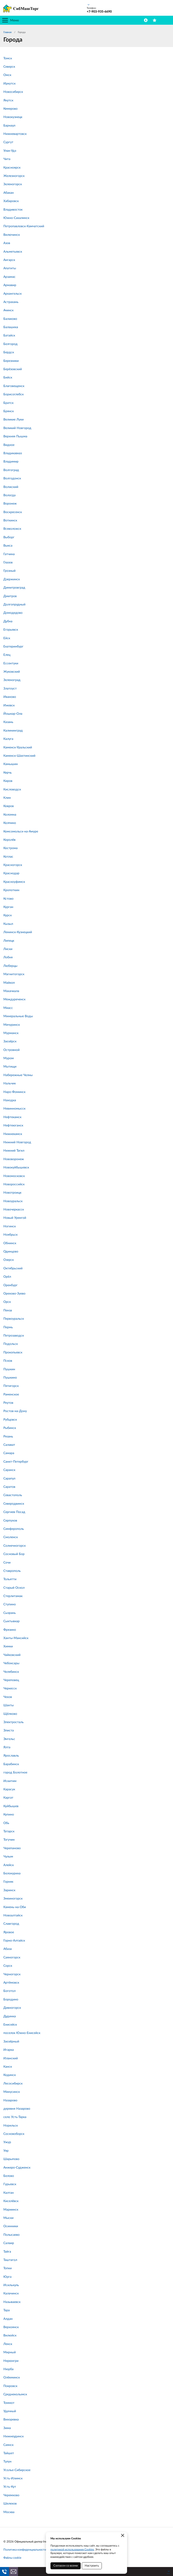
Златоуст (10, 688)
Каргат (8, 1797)
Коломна (9, 814)
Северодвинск (13, 1503)
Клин (7, 797)
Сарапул (9, 1478)
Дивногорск (12, 2007)
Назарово (10, 2100)
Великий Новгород (17, 428)
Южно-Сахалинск (16, 218)
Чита (6, 159)
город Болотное (15, 1772)
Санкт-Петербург (15, 1461)
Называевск (11, 2302)
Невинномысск (14, 1108)
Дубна (7, 621)
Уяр (6, 2150)
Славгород (11, 1923)
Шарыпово (11, 2159)
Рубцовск (10, 1419)
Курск (7, 915)
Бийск (7, 377)
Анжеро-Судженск (16, 2167)
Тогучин (9, 1839)
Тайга (7, 2251)
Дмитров (10, 596)
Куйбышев (10, 1806)
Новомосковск (14, 1176)
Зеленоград (11, 680)
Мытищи (9, 1066)
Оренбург (10, 1285)
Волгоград (11, 470)
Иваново (9, 697)
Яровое (8, 1932)
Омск (7, 75)
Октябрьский (13, 1268)
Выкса (7, 545)
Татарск (8, 1831)
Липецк (8, 940)
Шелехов (10, 2503)
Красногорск (12, 865)
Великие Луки (13, 419)
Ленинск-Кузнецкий (17, 932)
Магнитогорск (13, 974)
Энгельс (9, 1739)
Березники (11, 361)
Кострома (10, 848)
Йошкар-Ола (12, 713)
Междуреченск (14, 999)
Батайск (9, 335)
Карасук (9, 1789)
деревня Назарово (16, 2108)
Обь (6, 1823)
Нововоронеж (13, 1159)
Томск (7, 58)
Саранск (9, 1470)
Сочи (7, 1562)
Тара (6, 2310)
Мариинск (10, 2209)
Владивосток (13, 209)
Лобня (8, 957)
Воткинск (10, 520)
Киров (7, 781)
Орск (7, 1302)
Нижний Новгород (17, 1142)
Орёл (7, 1276)
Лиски (7, 949)
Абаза (7, 1949)
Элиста (8, 1730)
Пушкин (9, 1369)
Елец (6, 654)
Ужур (7, 2142)
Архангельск (12, 293)
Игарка (8, 2049)
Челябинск (11, 1671)
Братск (8, 403)
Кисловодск (12, 789)
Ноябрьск (10, 1234)
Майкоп (9, 982)
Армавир (9, 285)
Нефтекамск (12, 1117)
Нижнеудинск (13, 2436)
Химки (8, 1646)
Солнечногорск (14, 1545)
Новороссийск (14, 1184)
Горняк (8, 1881)
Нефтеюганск (13, 1125)
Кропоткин (11, 890)
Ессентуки (10, 663)
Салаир (8, 2243)
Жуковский (11, 671)
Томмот (8, 2403)
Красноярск (11, 167)
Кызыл (8, 923)
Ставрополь (12, 1571)
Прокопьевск (12, 1352)
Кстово (8, 898)
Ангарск (9, 260)
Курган (8, 907)
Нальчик (9, 1083)
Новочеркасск (13, 1209)
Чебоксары (11, 1663)
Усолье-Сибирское (16, 2470)
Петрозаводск (13, 1335)
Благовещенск (13, 386)
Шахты (8, 1705)
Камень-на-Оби (14, 1907)
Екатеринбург (13, 646)
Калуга (8, 739)
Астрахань (10, 302)
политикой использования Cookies (72, 2549)
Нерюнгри (10, 2360)
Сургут (8, 142)
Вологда (9, 495)
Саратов (9, 1486)
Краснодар (11, 873)
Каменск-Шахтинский (19, 755)
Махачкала (11, 991)
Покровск (10, 2386)
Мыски (8, 2218)
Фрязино (9, 1629)
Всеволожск (12, 528)
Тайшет (8, 2453)
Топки (7, 2268)
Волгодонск (12, 478)
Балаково (10, 318)
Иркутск (9, 83)
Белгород (10, 344)
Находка (9, 1100)
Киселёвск (10, 2201)
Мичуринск (11, 1024)
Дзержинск (11, 579)
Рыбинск (9, 1428)
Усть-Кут (9, 2486)
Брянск (8, 411)
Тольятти (9, 1579)
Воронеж (10, 503)
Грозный (9, 570)
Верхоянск (11, 2327)
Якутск (8, 100)
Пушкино (10, 1377)
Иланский (10, 2058)
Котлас (8, 856)
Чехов (7, 1697)
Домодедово (13, 612)
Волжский (10, 487)
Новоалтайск (13, 1915)
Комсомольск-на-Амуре (20, 831)
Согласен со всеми (65, 2565)
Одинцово (10, 1251)
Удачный (9, 2411)
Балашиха (10, 327)
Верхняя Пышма (15, 436)
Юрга (7, 2276)
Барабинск (11, 1764)
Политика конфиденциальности (24, 2549)
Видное (8, 445)
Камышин (10, 764)
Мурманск (10, 1033)
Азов (6, 243)
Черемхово (11, 2495)
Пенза (7, 1310)
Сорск (7, 1965)
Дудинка (9, 2016)
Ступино (9, 1604)
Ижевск (9, 705)
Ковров (8, 806)
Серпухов (10, 1520)
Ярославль (11, 1755)
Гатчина (9, 554)
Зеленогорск (12, 184)
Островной (11, 1050)
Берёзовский (12, 369)
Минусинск (11, 2091)
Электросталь (13, 1722)
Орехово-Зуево (14, 1293)
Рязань (8, 1436)
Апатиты (9, 268)
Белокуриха (11, 1873)
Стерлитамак (13, 1596)
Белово (8, 2176)
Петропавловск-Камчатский (23, 226)
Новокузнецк (12, 117)
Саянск (8, 2445)
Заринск (9, 1890)
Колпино (9, 823)
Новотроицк (12, 1192)
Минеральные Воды (18, 1016)
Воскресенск (12, 512)
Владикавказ (12, 453)
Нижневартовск (15, 134)
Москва (8, 2512)
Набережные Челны (18, 1075)
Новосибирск (13, 91)
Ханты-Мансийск (15, 1638)
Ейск (6, 638)
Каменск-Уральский (17, 747)
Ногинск (9, 1226)
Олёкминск (11, 2377)
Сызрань (9, 1613)
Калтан (8, 2192)
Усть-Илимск (13, 2478)
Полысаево (11, 2234)
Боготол (9, 1991)
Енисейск (10, 2024)
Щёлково (10, 1713)
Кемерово (10, 108)
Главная (7, 32)
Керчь (7, 772)
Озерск (8, 1259)
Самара (8, 1453)
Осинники (10, 2226)
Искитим (9, 1781)
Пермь (8, 1327)
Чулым (8, 1856)
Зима (7, 2428)
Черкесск (10, 1688)
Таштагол (10, 2260)
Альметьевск (12, 251)
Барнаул (9, 125)
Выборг (8, 537)
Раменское (11, 1394)
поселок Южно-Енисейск (21, 2033)
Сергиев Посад (14, 1512)
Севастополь (12, 1495)
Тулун (7, 2461)
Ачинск (8, 310)
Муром (8, 1058)
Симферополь (13, 1528)
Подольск (10, 1344)
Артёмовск (11, 1982)
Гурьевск (9, 2184)
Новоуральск (13, 1201)
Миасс (8, 1008)
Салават (9, 1444)
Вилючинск (11, 234)
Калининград (13, 730)
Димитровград (14, 587)
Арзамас (9, 276)
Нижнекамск (12, 1134)
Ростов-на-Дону (15, 1411)
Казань (8, 722)
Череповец (11, 1680)
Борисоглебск (13, 394)
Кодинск (9, 2075)
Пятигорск (11, 1386)
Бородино (10, 1999)
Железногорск (14, 176)
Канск (7, 2066)
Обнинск (9, 1243)
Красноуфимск (14, 881)
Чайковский (11, 1655)
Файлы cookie (12, 2557)
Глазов (8, 562)
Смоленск (10, 1537)
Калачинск (11, 2293)
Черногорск (11, 1974)
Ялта (6, 1747)
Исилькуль (11, 2285)
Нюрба (8, 2369)
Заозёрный (11, 2041)
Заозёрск (9, 1041)
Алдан (8, 2318)
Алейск (8, 1865)
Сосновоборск (13, 2134)
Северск (9, 66)
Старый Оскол (14, 1587)
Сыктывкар (11, 1621)
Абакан (8, 192)
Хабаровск (11, 201)
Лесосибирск (13, 2083)
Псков (7, 1360)
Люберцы (10, 966)
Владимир (10, 461)
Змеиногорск (13, 1898)
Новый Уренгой (14, 1217)
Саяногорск (11, 1957)
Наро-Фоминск (14, 1092)
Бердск (8, 352)
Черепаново (12, 1848)
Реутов (8, 1402)
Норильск (10, 2125)
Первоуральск (13, 1318)
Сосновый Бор (14, 1554)
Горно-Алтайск (14, 1940)
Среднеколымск (15, 2394)
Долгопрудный (14, 604)
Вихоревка (11, 2419)
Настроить (92, 2565)
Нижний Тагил (13, 1150)
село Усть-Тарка (14, 2117)
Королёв (9, 839)
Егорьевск (10, 629)
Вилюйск (9, 2335)
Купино (8, 1814)
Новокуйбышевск (16, 1167)
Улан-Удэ (9, 150)
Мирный (9, 2352)
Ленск (7, 2344)
